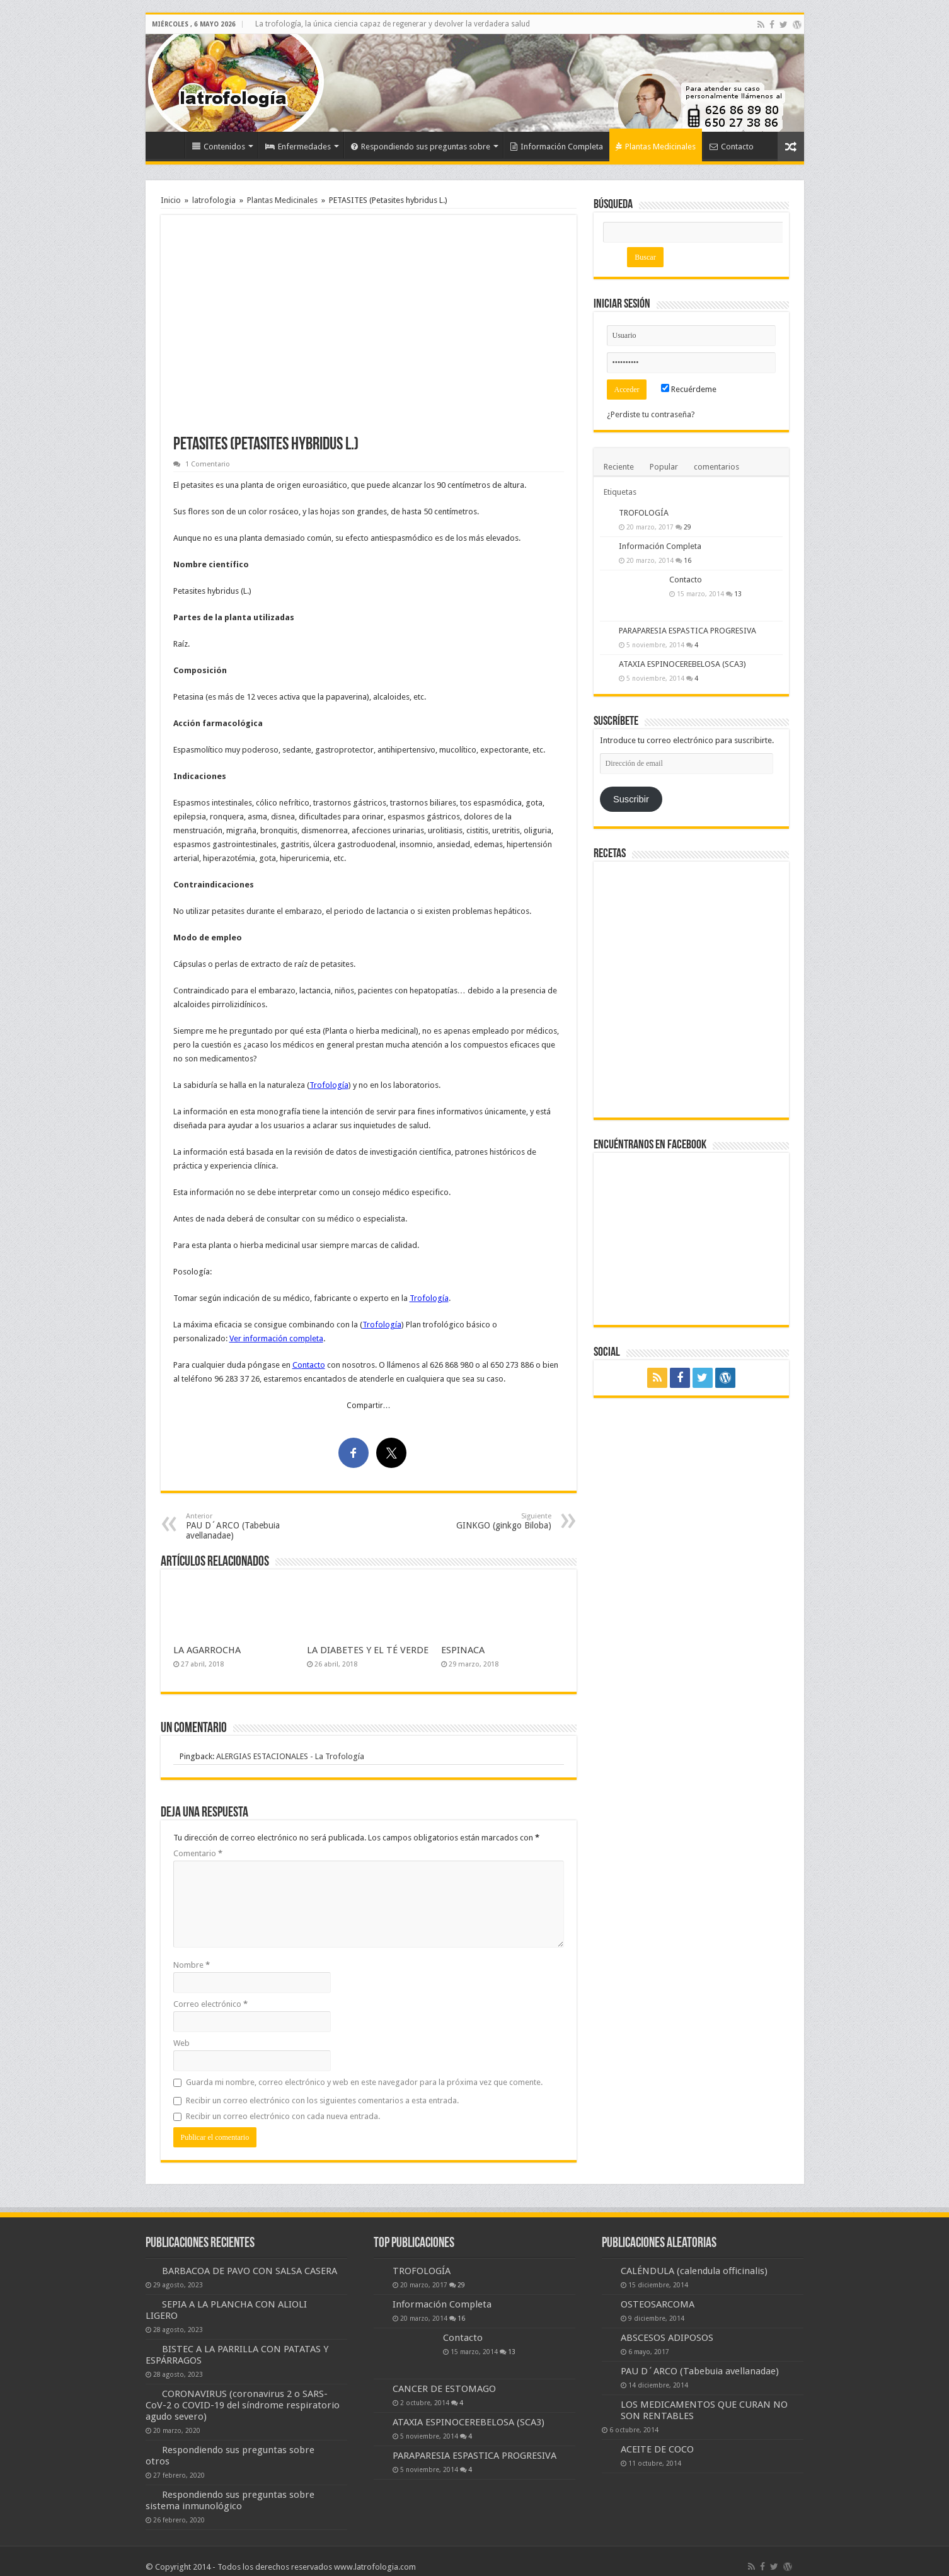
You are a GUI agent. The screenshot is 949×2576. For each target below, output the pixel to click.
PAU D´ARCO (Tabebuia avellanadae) (250, 1526)
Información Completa (556, 146)
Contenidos (218, 146)
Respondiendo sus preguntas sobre (420, 146)
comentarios (716, 466)
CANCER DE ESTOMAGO (444, 2388)
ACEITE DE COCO (657, 2449)
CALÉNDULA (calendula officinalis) (694, 2271)
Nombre (191, 1965)
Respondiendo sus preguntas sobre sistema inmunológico (230, 2500)
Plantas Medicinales (656, 146)
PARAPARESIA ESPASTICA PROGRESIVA (687, 630)
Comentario (197, 1853)
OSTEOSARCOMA (657, 2304)
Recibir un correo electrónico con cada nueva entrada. (283, 2116)
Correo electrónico (210, 2004)
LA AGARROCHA (207, 1650)
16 (687, 560)
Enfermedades (298, 146)
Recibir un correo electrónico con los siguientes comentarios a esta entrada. (322, 2100)
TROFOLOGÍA (644, 512)
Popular (664, 466)
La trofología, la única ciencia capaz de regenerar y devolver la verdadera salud (392, 24)
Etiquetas (620, 492)
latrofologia (214, 200)
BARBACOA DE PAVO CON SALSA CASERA (249, 2271)
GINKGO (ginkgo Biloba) (486, 1521)
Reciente (619, 466)
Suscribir (631, 799)
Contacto (732, 146)
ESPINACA (463, 1650)
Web (181, 2043)
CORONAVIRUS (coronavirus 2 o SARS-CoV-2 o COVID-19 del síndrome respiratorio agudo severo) (243, 2405)
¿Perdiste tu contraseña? (651, 414)
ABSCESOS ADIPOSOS (667, 2337)
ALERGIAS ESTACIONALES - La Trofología (290, 1756)
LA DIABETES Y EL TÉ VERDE (367, 1650)
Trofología (328, 1085)
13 (738, 594)
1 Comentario (207, 464)
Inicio (168, 145)
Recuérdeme (688, 389)
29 (687, 527)
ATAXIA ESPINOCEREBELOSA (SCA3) (682, 664)
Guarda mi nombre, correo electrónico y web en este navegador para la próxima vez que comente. (364, 2082)
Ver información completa (276, 1338)
